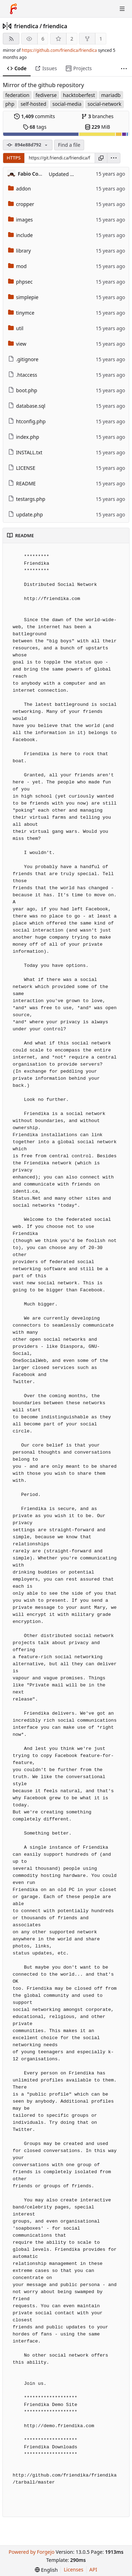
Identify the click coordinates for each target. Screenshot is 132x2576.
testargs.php (26, 499)
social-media (67, 104)
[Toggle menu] (122, 8)
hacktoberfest (79, 95)
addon (19, 188)
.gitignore (23, 359)
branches (97, 116)
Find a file (69, 144)
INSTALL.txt (25, 452)
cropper (21, 204)
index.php (23, 437)
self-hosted (33, 104)
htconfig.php (27, 421)
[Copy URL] (101, 158)
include (20, 235)
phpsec (20, 281)
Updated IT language (73, 174)
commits (34, 116)
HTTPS (14, 157)
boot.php (22, 390)
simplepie (23, 297)
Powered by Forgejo (31, 2551)
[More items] (124, 68)
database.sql (26, 405)
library (19, 250)
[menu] (113, 158)
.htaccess (22, 374)
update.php (25, 514)
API (93, 2569)
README (22, 483)
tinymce (21, 312)
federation (17, 95)
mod (17, 266)
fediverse (46, 95)
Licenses (73, 2569)
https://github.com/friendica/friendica (59, 50)
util (16, 328)
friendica (26, 26)
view (17, 343)
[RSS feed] (11, 38)
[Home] (13, 8)
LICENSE (22, 468)
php (9, 104)
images (20, 219)
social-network (104, 104)
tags (34, 126)
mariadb (110, 95)
